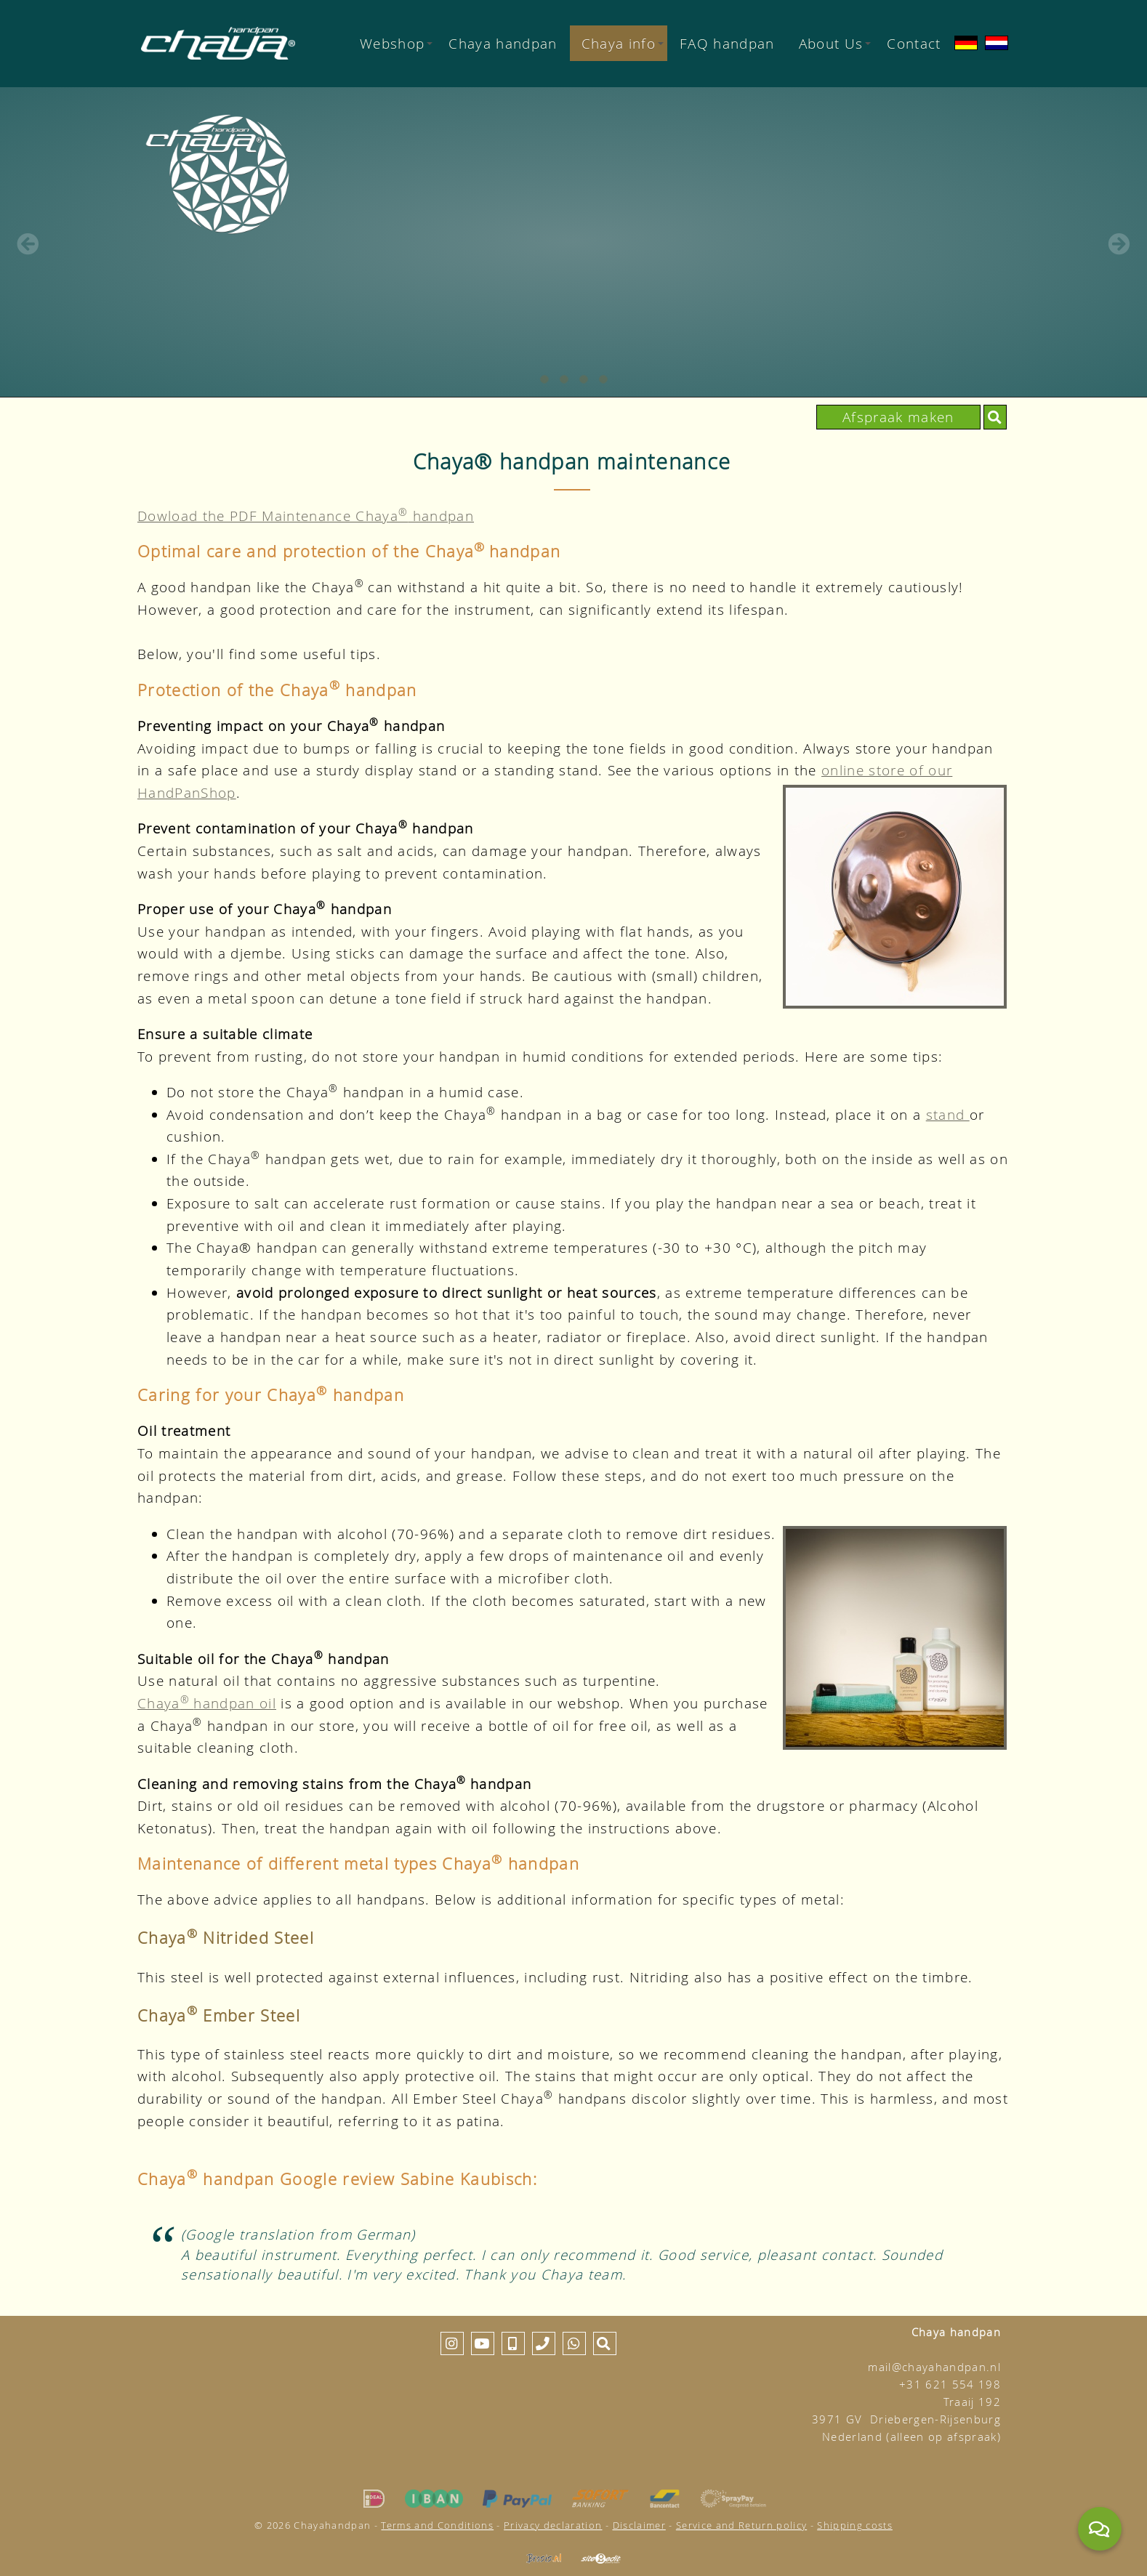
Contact (914, 43)
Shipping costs (855, 2525)
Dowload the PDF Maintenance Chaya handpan (305, 515)
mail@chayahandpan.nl (934, 2367)
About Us (835, 43)
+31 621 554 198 (950, 2384)
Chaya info (622, 43)
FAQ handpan (727, 43)
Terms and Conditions (437, 2525)
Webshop (396, 43)
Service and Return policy (741, 2525)
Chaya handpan (502, 43)
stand (948, 1114)
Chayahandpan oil (206, 1703)
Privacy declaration (553, 2525)
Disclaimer (639, 2525)
